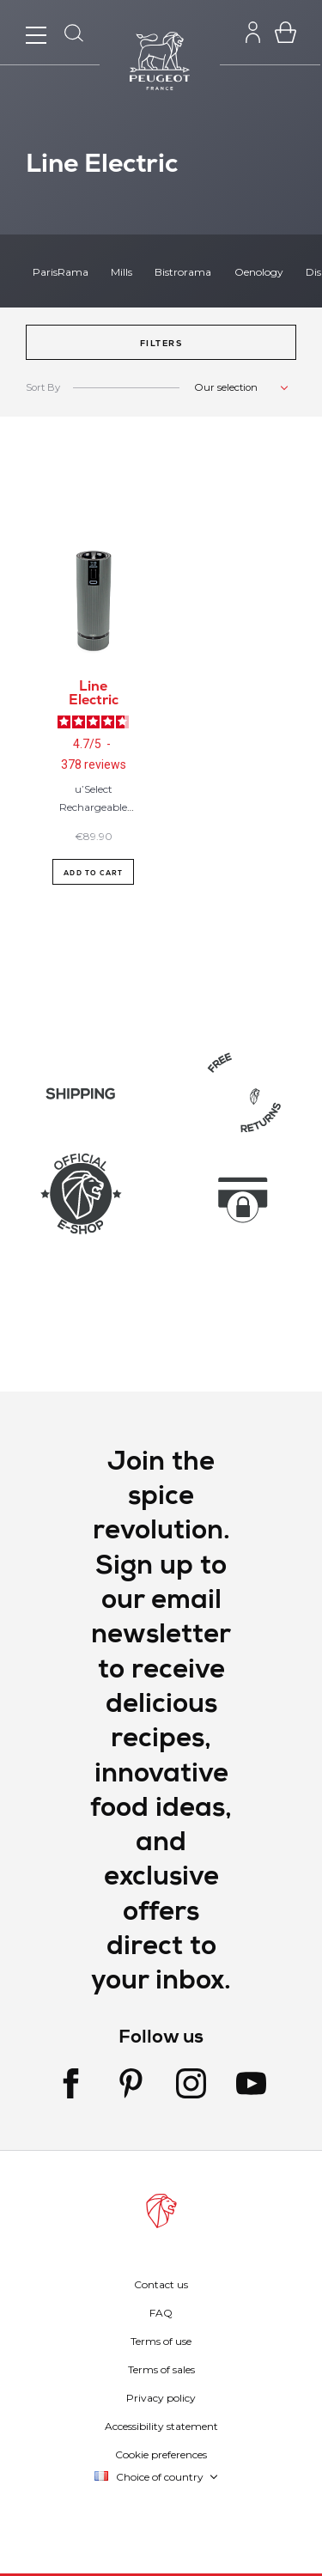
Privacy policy (161, 2397)
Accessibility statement (161, 2426)
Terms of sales (161, 2369)
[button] (161, 342)
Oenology (258, 271)
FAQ (161, 2312)
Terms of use (161, 2341)
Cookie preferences (161, 2454)
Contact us (161, 2284)
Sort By (43, 388)
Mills (121, 271)
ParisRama (60, 271)
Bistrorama (183, 271)
